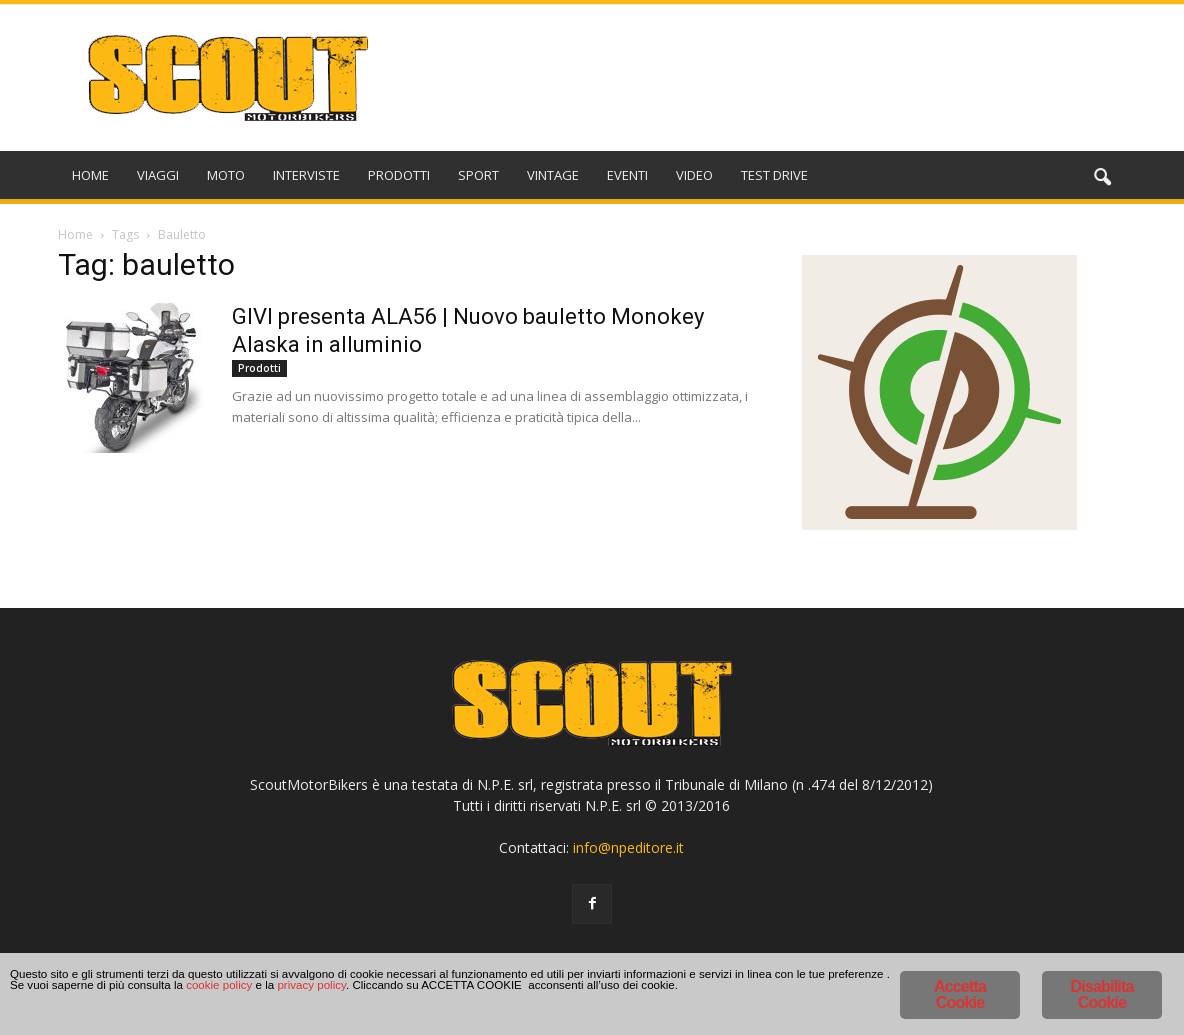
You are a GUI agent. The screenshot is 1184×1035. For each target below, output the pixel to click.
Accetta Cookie (960, 994)
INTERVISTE (306, 175)
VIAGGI (158, 175)
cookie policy (767, 997)
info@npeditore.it (628, 847)
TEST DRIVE (774, 175)
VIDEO (694, 175)
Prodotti (259, 368)
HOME (90, 175)
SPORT (478, 175)
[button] (1102, 178)
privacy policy (60, 1014)
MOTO (226, 175)
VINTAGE (553, 175)
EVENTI (627, 175)
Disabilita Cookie (1101, 994)
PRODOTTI (399, 175)
